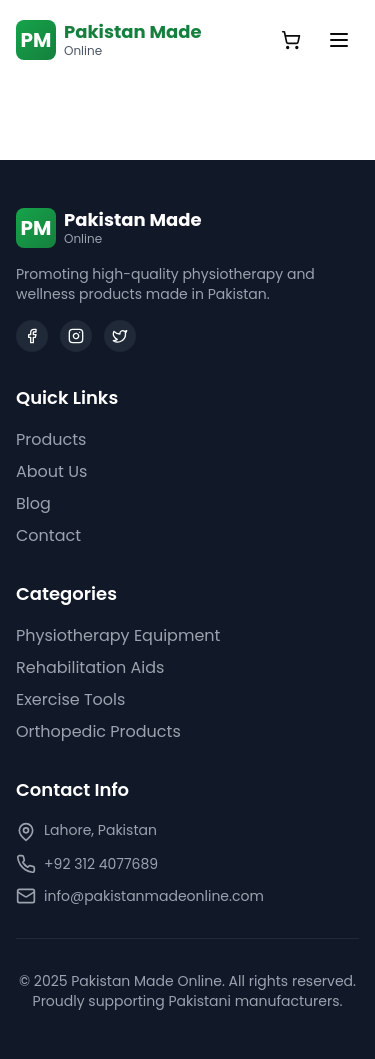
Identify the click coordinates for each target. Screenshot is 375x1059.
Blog (33, 503)
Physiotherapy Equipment (118, 635)
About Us (51, 471)
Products (51, 439)
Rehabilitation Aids (90, 667)
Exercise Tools (70, 699)
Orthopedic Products (98, 731)
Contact (48, 535)
